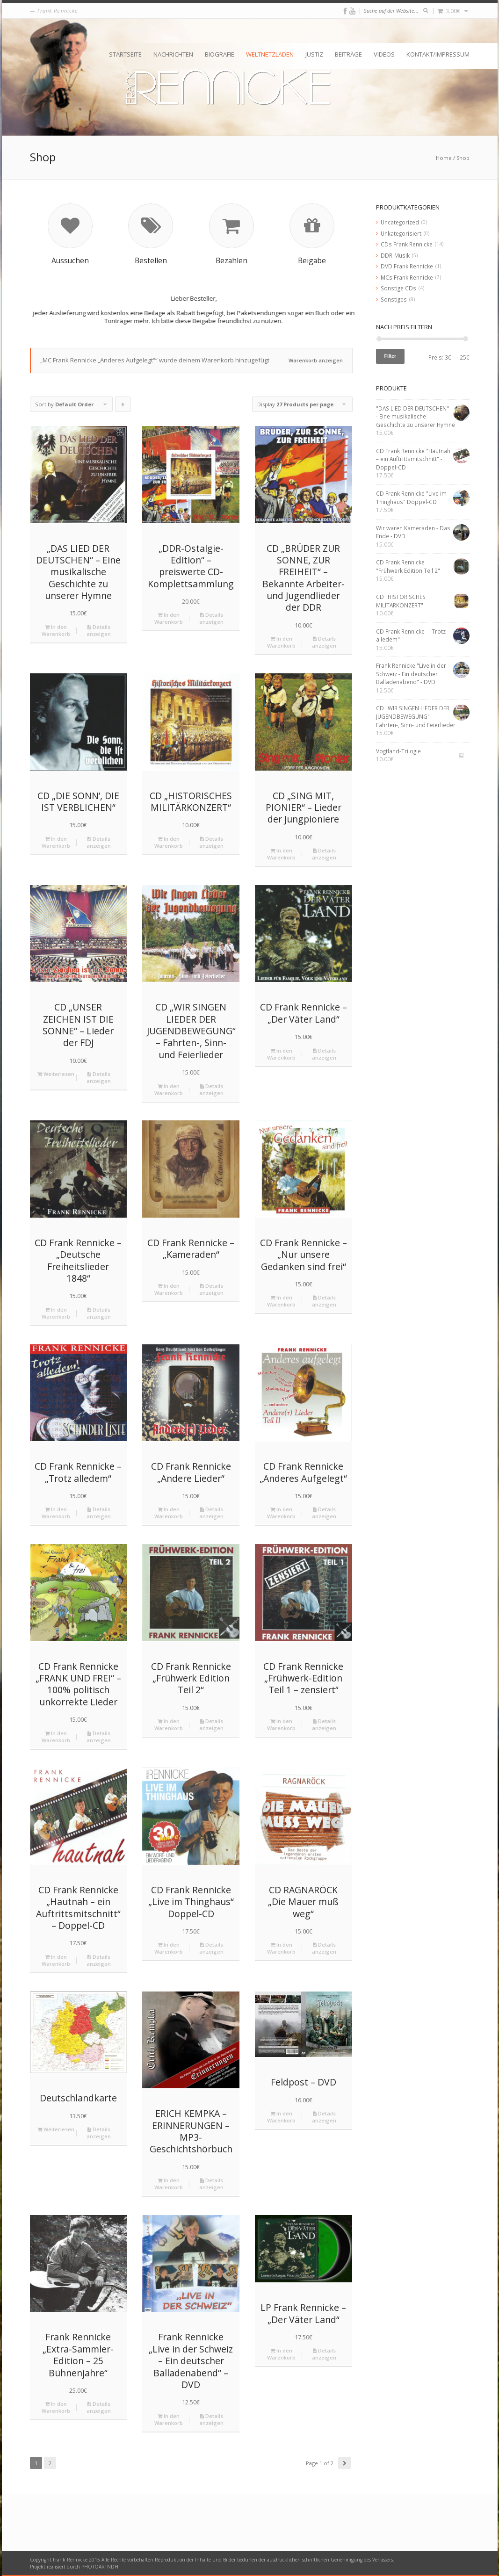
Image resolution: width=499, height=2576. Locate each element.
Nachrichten (173, 54)
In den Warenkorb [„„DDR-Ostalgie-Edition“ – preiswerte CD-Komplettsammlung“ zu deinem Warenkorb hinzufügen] (168, 618)
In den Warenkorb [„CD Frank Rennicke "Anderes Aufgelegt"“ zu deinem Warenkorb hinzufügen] (281, 1513)
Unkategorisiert (401, 233)
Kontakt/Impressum (438, 54)
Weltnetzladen (270, 54)
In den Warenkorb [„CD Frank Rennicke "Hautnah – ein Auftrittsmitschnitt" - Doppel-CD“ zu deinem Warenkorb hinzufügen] (56, 1960)
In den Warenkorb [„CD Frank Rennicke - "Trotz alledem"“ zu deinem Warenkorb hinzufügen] (56, 1513)
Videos (384, 54)
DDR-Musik (395, 255)
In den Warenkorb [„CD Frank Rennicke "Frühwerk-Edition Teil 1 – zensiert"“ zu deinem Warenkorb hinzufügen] (281, 1724)
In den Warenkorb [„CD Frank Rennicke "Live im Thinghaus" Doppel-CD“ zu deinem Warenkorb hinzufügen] (168, 1948)
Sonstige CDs (398, 288)
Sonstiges (394, 299)
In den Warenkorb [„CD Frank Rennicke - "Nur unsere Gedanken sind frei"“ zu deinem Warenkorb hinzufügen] (281, 1301)
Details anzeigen (99, 630)
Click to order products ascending (123, 406)
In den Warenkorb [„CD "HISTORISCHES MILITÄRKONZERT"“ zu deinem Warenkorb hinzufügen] (168, 842)
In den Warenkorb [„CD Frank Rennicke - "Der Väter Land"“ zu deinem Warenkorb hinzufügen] (281, 1054)
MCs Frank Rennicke (407, 277)
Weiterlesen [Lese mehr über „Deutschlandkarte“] (55, 2129)
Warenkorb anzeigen (316, 360)
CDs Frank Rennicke (407, 244)
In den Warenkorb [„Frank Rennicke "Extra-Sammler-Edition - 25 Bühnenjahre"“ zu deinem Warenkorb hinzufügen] (56, 2407)
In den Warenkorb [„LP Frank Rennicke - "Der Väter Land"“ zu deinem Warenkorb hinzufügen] (281, 2354)
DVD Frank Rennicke (407, 266)
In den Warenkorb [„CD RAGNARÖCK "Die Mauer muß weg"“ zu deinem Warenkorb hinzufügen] (281, 1948)
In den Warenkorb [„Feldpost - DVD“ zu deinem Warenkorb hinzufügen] (281, 2117)
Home (444, 157)
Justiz (314, 54)
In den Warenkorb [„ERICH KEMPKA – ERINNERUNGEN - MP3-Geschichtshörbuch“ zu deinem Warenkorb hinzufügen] (168, 2184)
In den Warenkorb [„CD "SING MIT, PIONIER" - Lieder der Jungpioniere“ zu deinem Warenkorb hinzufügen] (281, 854)
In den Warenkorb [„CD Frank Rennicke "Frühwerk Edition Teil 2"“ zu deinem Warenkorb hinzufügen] (168, 1724)
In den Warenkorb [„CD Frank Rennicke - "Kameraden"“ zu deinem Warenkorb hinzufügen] (168, 1289)
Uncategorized (400, 222)
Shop (463, 157)
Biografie (219, 54)
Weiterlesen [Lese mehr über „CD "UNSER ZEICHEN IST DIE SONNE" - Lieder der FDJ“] (55, 1073)
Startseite (125, 54)
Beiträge (348, 54)
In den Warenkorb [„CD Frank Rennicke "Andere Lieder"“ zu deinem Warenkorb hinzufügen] (168, 1513)
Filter (390, 356)
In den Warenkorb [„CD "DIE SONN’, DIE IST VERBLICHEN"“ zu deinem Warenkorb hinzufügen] (56, 842)
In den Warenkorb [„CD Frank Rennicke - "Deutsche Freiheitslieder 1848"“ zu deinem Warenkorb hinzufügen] (56, 1313)
